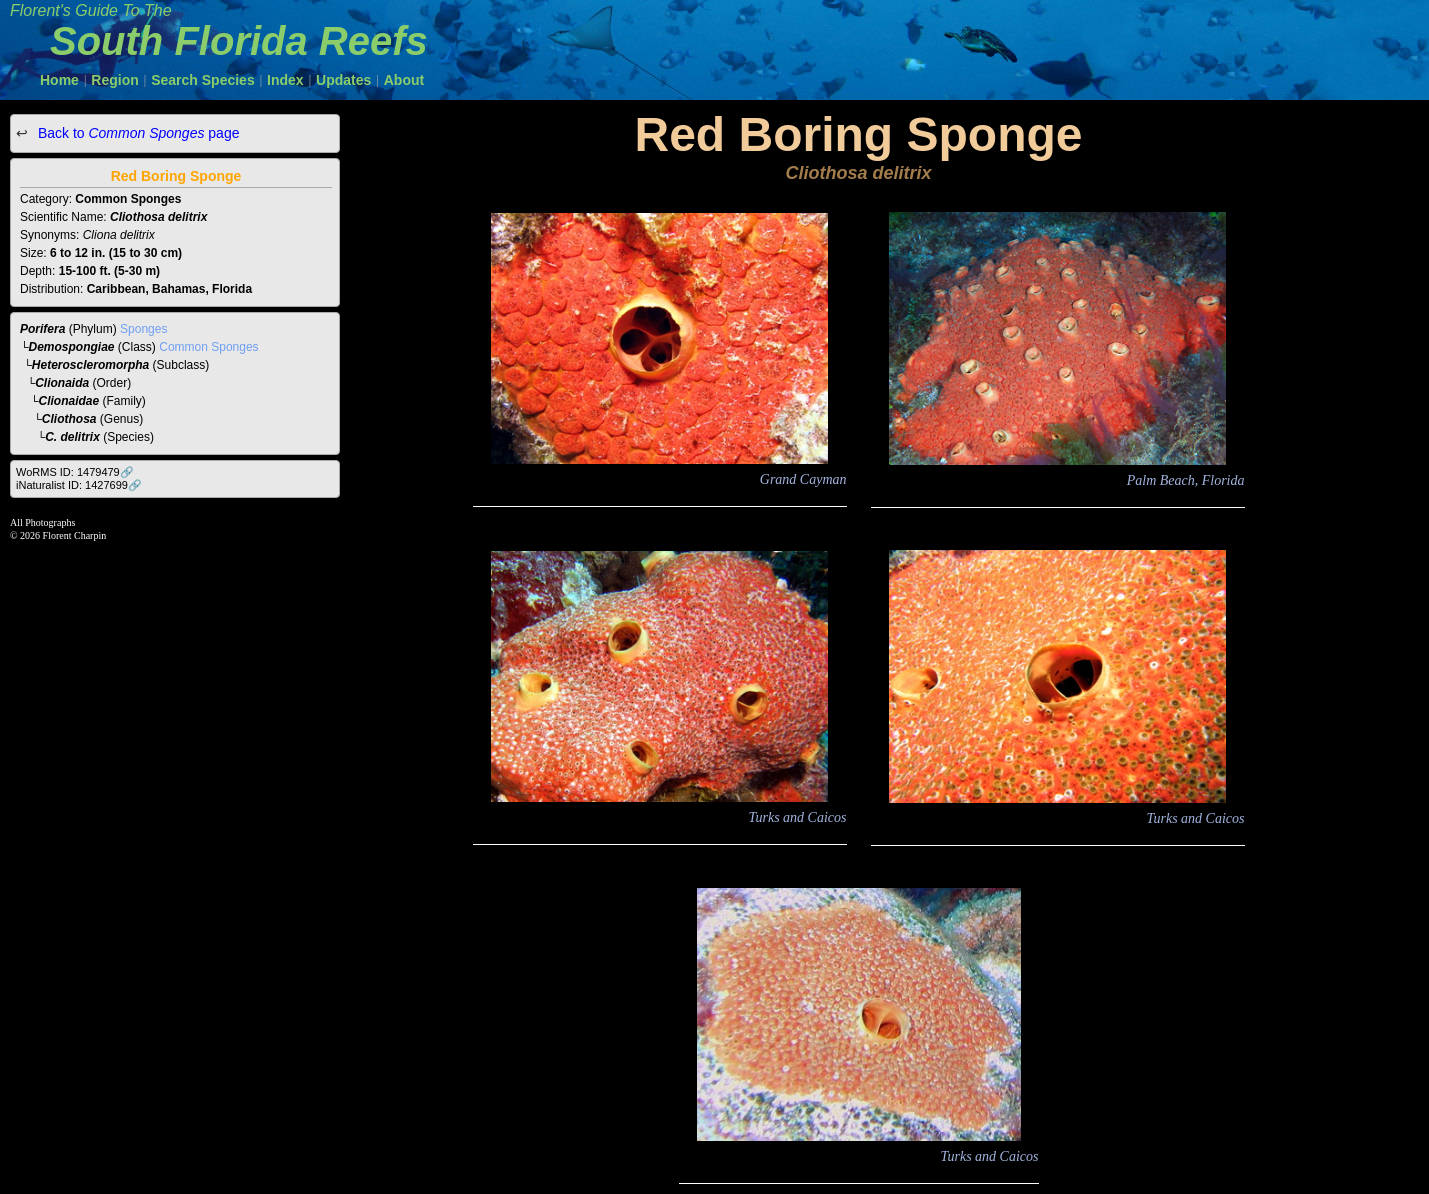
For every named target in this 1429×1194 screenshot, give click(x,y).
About (404, 80)
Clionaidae (69, 401)
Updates (343, 80)
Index (285, 80)
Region (114, 80)
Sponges (143, 329)
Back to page (136, 133)
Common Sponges (208, 347)
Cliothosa (69, 419)
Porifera (42, 329)
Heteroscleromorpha (90, 365)
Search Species (203, 80)
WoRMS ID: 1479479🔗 (75, 472)
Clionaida (62, 383)
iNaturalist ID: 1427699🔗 (79, 485)
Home (59, 80)
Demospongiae (72, 347)
